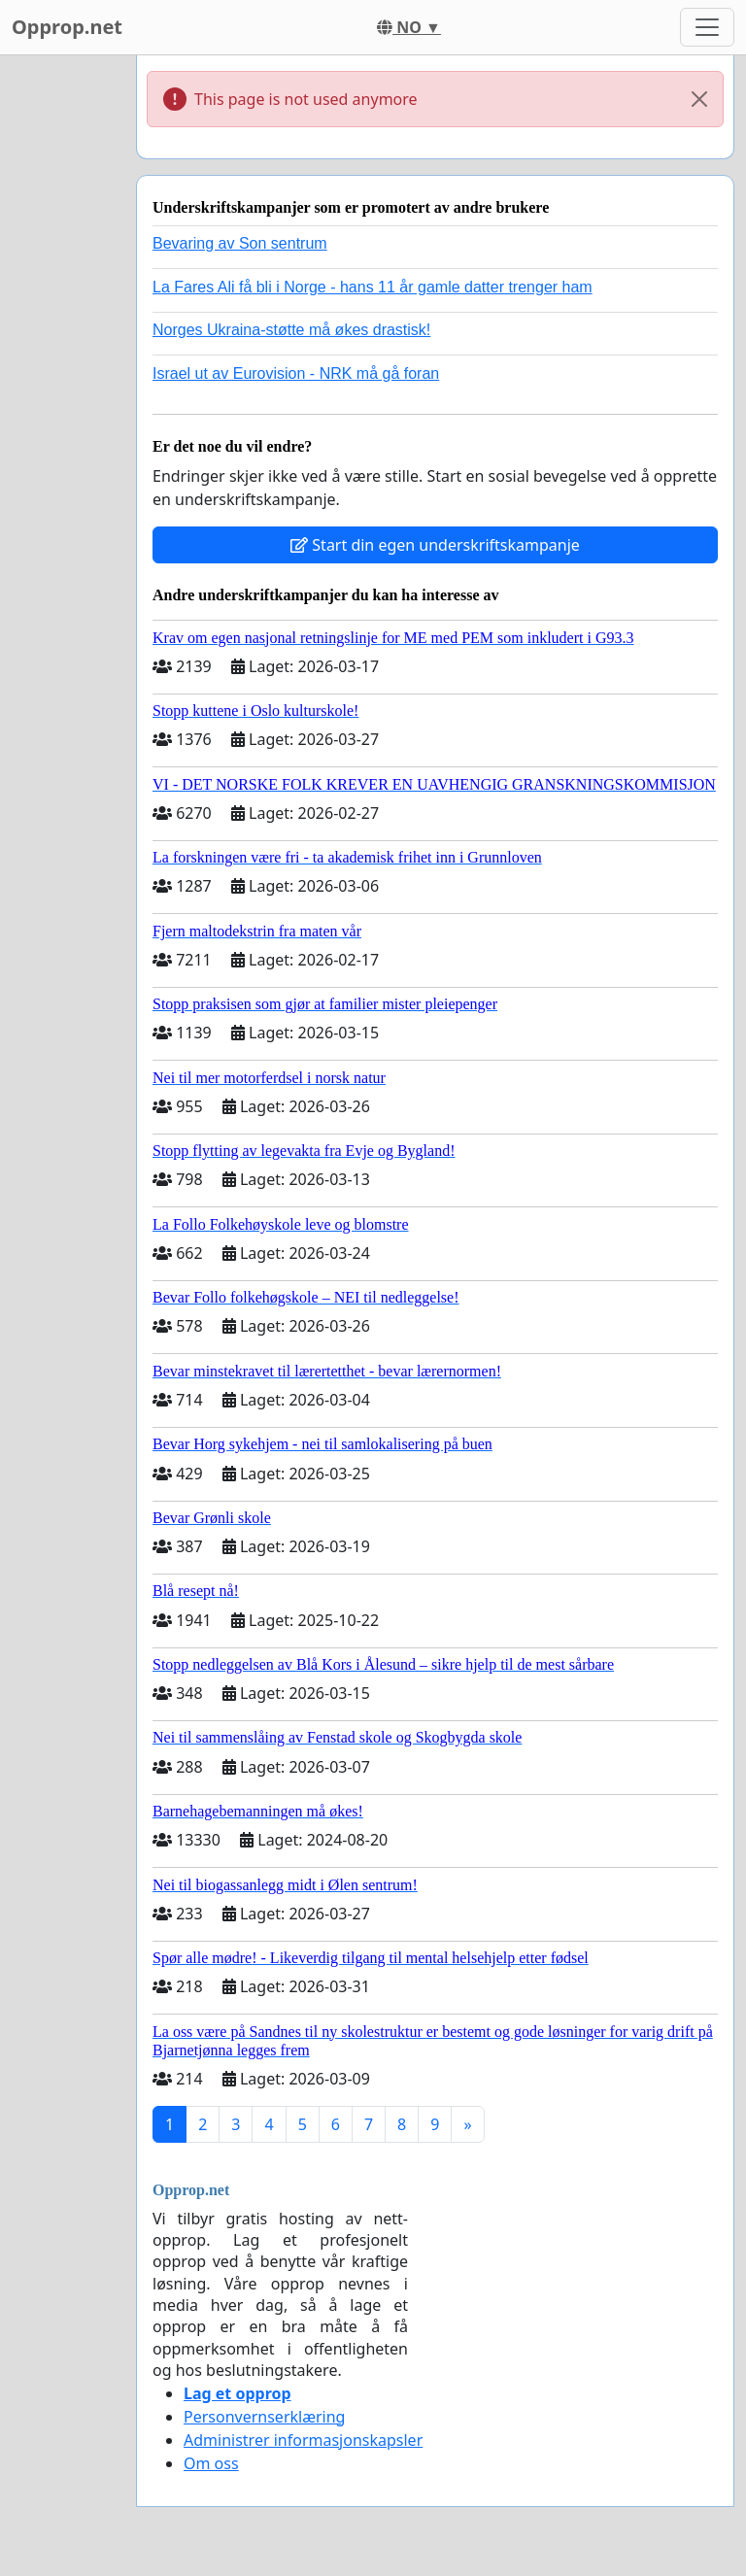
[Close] (699, 99)
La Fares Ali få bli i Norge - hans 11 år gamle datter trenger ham (373, 287)
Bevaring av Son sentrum (240, 243)
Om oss (211, 2463)
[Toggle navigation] (707, 27)
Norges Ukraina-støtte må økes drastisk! (291, 330)
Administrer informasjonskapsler (303, 2440)
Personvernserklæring (264, 2416)
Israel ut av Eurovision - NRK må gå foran (296, 373)
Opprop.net (67, 27)
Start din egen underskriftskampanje (435, 545)
